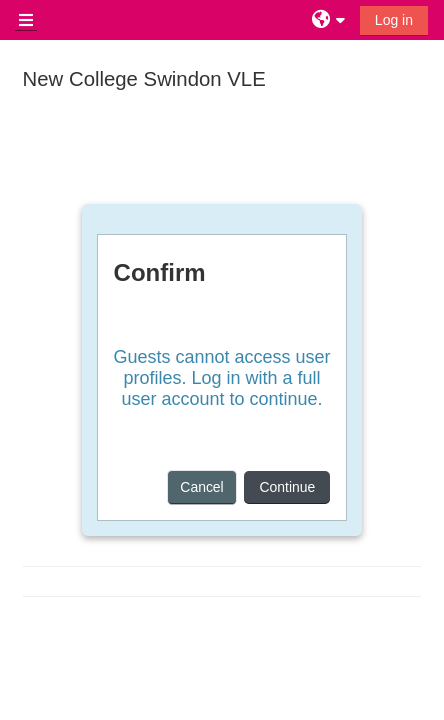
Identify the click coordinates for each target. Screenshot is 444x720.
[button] (331, 20)
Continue (287, 487)
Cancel (201, 487)
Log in (394, 20)
